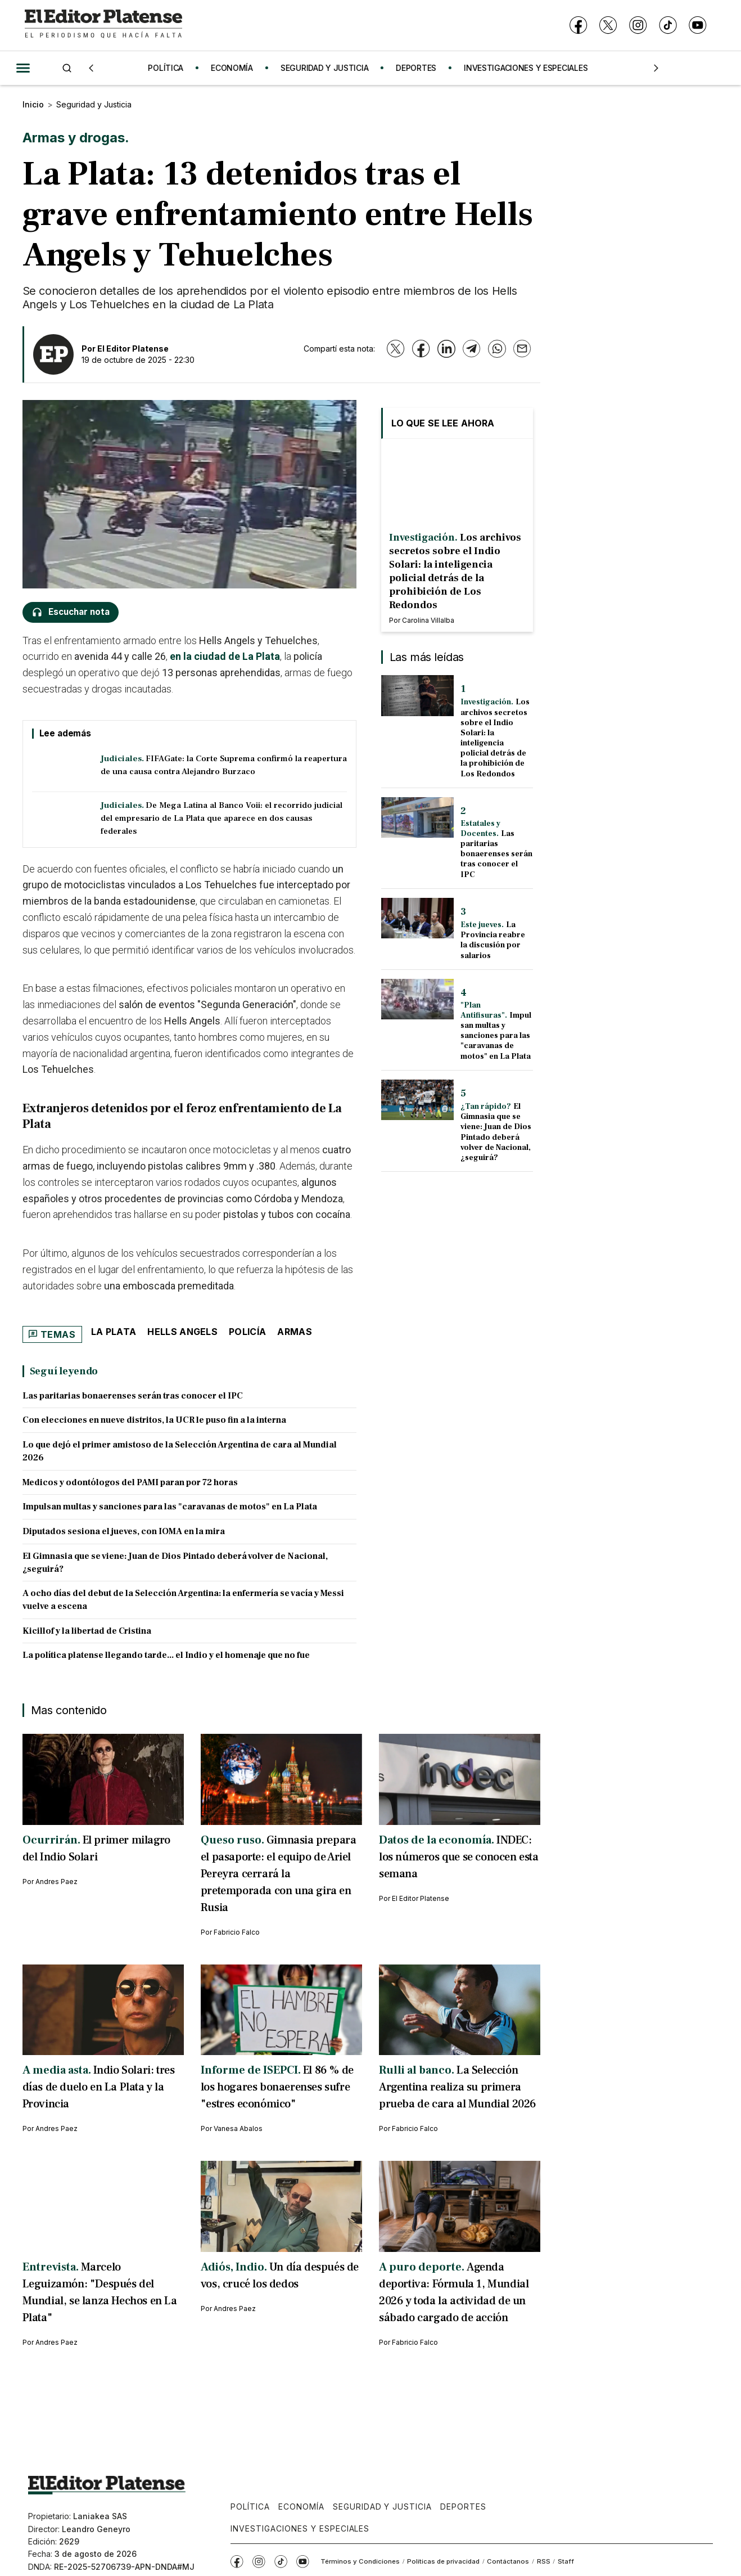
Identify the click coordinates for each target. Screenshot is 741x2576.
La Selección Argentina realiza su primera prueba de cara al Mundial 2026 (457, 2087)
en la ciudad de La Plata (225, 656)
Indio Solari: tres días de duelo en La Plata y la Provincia (98, 2087)
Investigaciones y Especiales (300, 2528)
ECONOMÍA (237, 68)
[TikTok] (667, 25)
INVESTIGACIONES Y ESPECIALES (531, 68)
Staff (566, 2561)
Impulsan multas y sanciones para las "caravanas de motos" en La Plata (169, 1506)
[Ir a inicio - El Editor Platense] (103, 25)
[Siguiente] (656, 68)
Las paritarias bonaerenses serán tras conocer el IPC (132, 1395)
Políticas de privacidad (443, 2561)
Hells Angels (182, 1331)
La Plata (114, 1331)
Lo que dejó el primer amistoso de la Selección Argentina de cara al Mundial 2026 (179, 1451)
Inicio (33, 104)
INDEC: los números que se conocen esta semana (459, 1857)
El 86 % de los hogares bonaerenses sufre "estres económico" (277, 2087)
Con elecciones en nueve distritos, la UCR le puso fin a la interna (154, 1420)
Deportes (463, 2506)
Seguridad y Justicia (94, 104)
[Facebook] (578, 25)
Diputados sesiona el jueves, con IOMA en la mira (123, 1531)
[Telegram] (471, 349)
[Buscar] (66, 68)
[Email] (522, 349)
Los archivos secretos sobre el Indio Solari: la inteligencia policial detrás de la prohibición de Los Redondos (495, 738)
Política (250, 2506)
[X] (608, 25)
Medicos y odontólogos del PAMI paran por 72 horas (130, 1482)
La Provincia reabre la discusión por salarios (492, 940)
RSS (543, 2561)
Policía (247, 1331)
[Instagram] (638, 25)
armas (294, 1331)
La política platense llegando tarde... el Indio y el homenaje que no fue (166, 1655)
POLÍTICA (171, 68)
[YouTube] (697, 25)
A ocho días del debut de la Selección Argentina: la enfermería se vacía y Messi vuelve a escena (183, 1600)
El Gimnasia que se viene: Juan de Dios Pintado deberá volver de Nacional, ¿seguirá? (175, 1562)
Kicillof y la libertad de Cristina (86, 1631)
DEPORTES (421, 68)
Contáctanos (508, 2561)
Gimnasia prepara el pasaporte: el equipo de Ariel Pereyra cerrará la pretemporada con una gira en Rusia (278, 1874)
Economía (301, 2506)
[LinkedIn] (446, 349)
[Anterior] (91, 68)
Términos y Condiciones (360, 2561)
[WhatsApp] (496, 349)
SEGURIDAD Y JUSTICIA (330, 68)
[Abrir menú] (23, 68)
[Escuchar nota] (70, 612)
